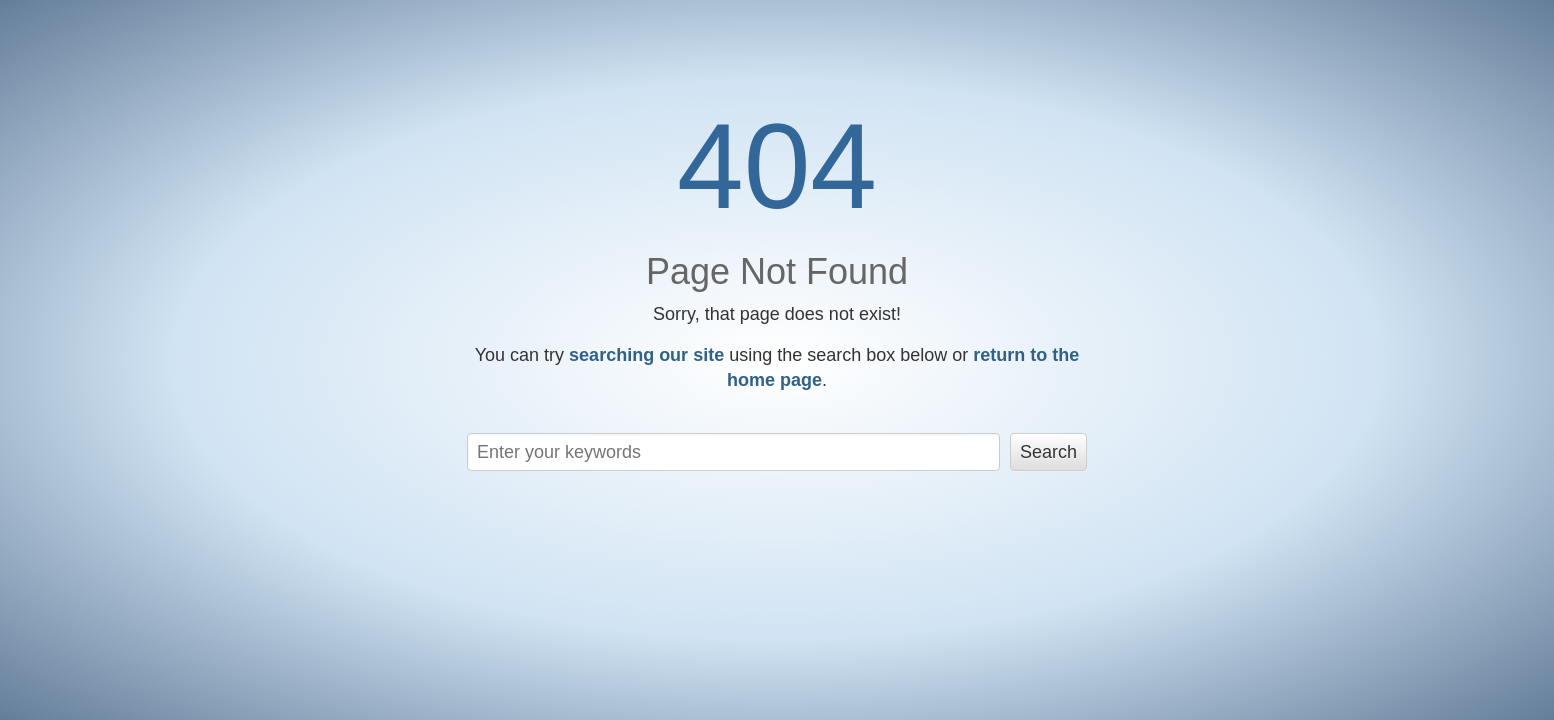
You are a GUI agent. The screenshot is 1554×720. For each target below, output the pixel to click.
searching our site (646, 355)
